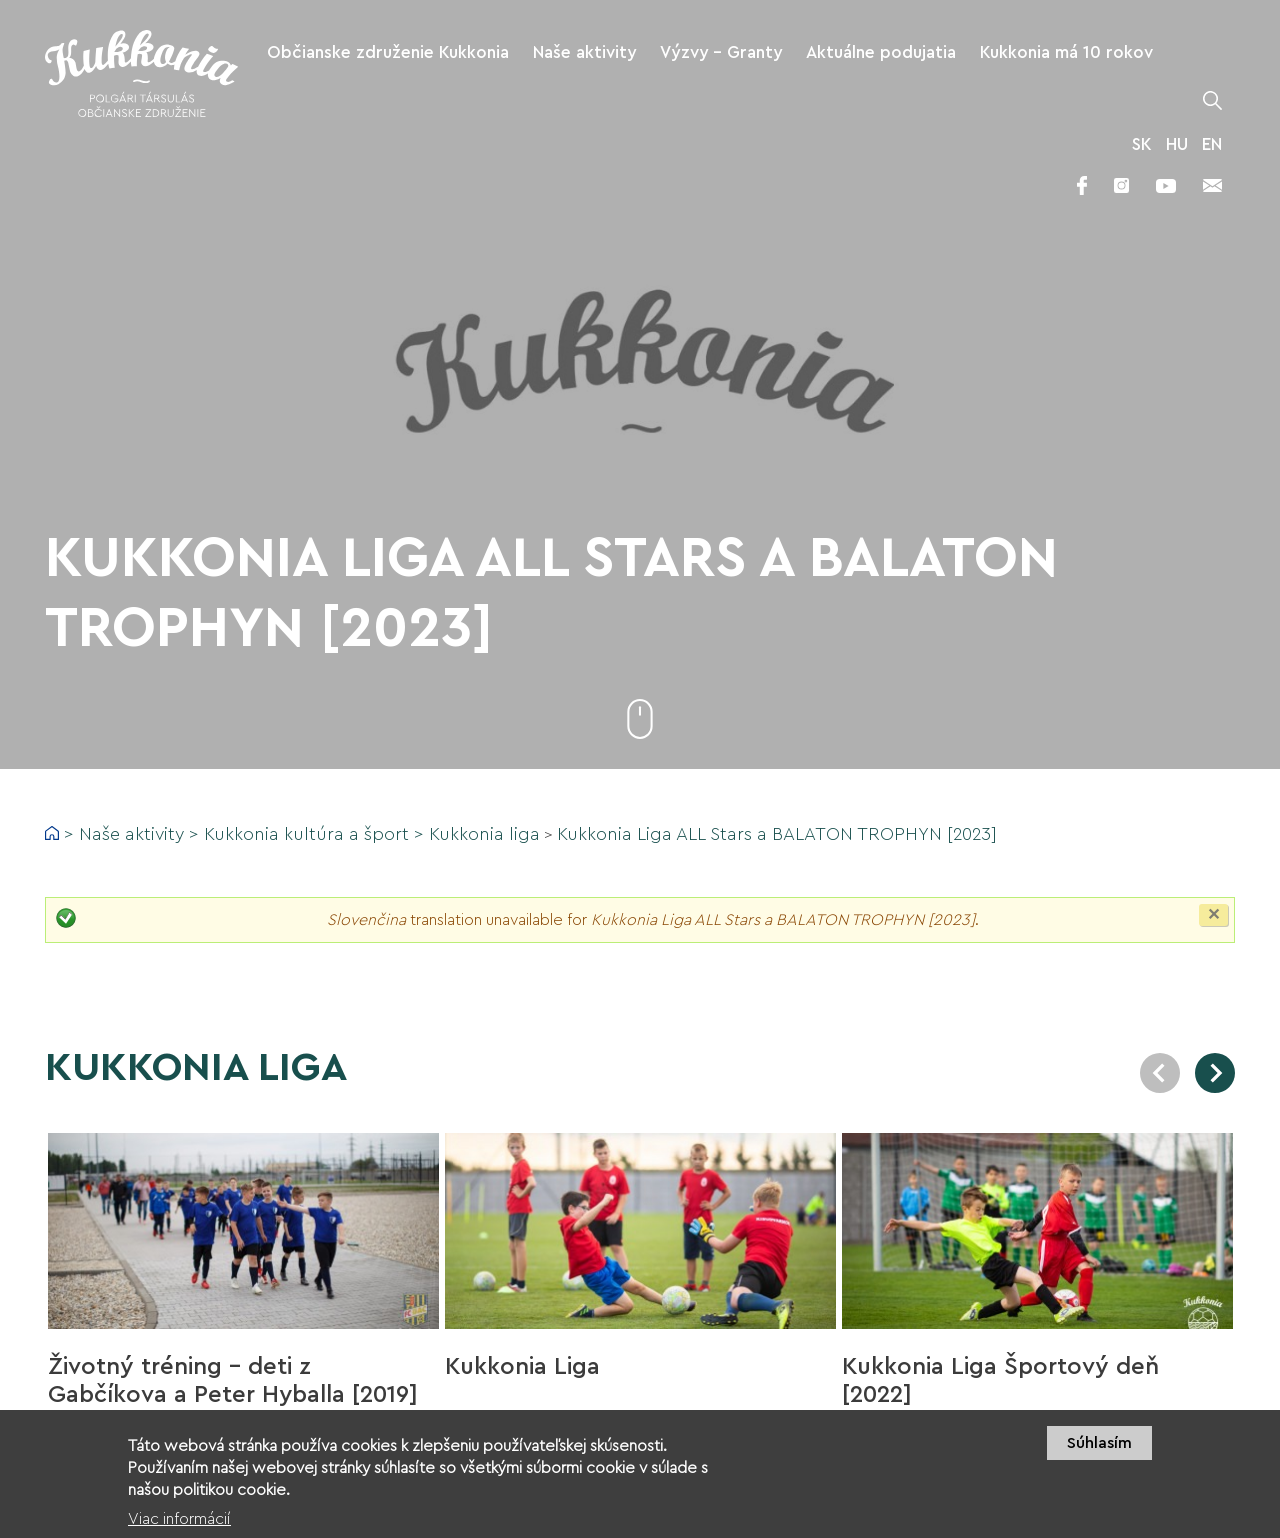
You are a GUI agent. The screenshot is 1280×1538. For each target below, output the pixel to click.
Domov (52, 833)
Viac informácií (179, 1528)
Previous (1160, 1073)
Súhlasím (1099, 1451)
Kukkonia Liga (522, 1367)
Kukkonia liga (484, 834)
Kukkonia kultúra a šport (306, 834)
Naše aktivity (131, 834)
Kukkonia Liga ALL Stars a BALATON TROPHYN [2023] (777, 834)
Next (1215, 1073)
